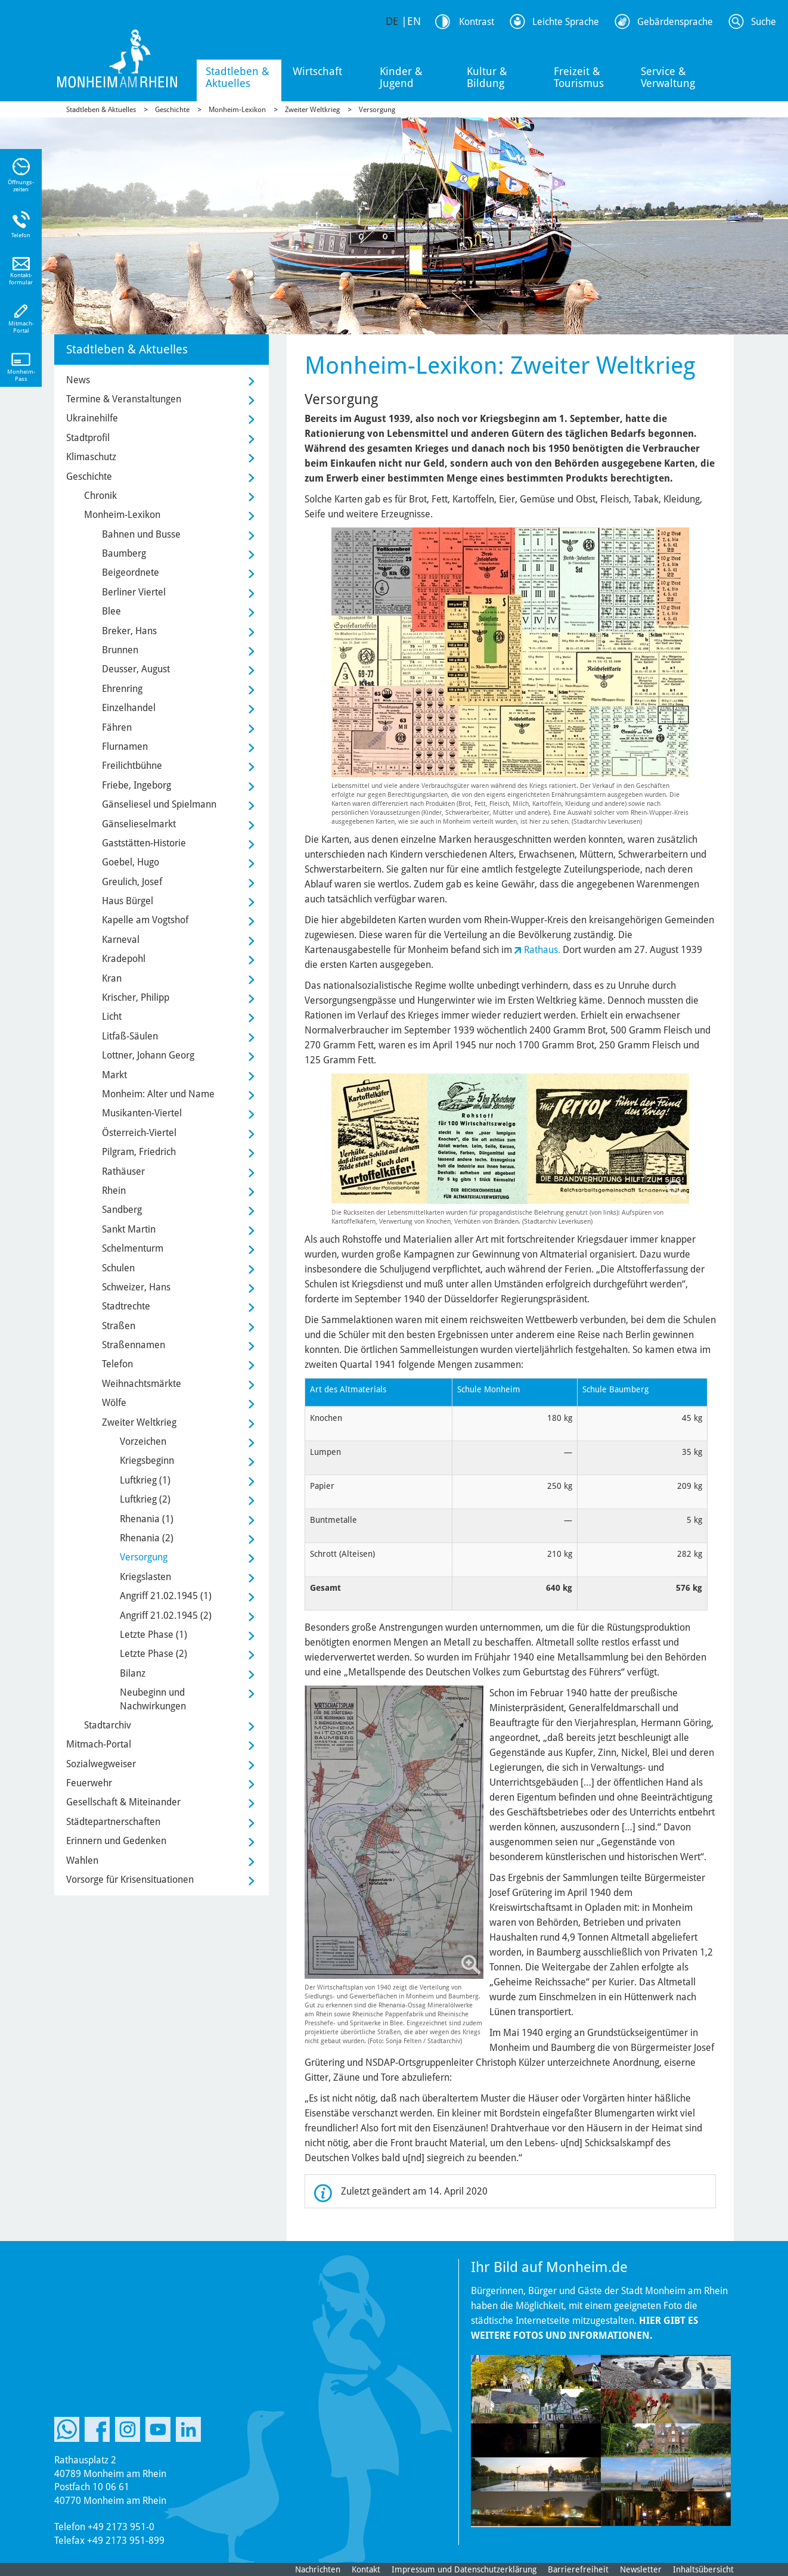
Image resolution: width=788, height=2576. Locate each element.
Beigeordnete (130, 572)
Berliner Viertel (134, 592)
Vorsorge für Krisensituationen (130, 1879)
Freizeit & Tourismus (579, 77)
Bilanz (132, 1673)
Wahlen (82, 1860)
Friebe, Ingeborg (136, 785)
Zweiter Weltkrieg (312, 109)
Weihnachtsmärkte (141, 1383)
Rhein (114, 1190)
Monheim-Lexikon (237, 109)
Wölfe (114, 1402)
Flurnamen (125, 746)
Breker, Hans (129, 631)
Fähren (117, 727)
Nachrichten (317, 2569)
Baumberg (124, 553)
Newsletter (641, 2569)
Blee (111, 611)
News (78, 380)
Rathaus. (542, 949)
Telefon (117, 1364)
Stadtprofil (88, 437)
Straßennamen (133, 1345)
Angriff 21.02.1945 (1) (166, 1596)
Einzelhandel (129, 707)
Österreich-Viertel (139, 1132)
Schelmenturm (132, 1248)
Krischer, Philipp (135, 997)
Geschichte (172, 109)
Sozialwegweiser (101, 1764)
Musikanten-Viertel (142, 1113)
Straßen (118, 1326)
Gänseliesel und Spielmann (159, 804)
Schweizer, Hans (136, 1287)
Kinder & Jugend (401, 77)
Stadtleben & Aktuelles (237, 77)
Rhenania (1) (146, 1519)
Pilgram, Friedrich (139, 1151)
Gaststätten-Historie (144, 843)
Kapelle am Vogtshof (145, 920)
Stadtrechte (126, 1306)
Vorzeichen (143, 1441)
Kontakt (366, 2569)
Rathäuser (123, 1171)
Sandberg (122, 1209)
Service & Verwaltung (668, 77)
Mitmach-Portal (98, 1744)
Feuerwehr (89, 1783)
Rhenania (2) (146, 1538)
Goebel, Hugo (130, 862)
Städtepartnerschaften (113, 1821)
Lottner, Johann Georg (148, 1055)
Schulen (118, 1268)
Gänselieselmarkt (139, 824)
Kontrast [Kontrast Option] (476, 21)
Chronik (100, 495)
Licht (112, 1016)
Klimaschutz (91, 457)
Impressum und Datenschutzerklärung (464, 2569)
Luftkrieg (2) (145, 1499)
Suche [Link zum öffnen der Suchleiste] (763, 21)
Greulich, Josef (132, 881)
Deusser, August (136, 669)
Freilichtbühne (132, 765)
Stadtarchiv (107, 1725)
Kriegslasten (145, 1576)
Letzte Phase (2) (153, 1653)
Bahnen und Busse (141, 534)
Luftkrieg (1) (145, 1480)
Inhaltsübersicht (703, 2569)
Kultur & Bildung (487, 77)
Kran (112, 978)
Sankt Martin (129, 1229)
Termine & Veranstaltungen (123, 399)
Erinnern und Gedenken (116, 1840)
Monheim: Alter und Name (158, 1094)
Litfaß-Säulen (130, 1036)
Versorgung (377, 109)
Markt (114, 1075)
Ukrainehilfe (92, 418)
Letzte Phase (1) (153, 1634)
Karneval (120, 939)
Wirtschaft (317, 71)
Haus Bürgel (127, 901)
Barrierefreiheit (578, 2569)
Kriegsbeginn (147, 1460)
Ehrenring (122, 688)
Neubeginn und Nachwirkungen (153, 1699)
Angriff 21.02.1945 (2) (166, 1615)
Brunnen (120, 650)
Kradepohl (123, 958)
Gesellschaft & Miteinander (123, 1802)
